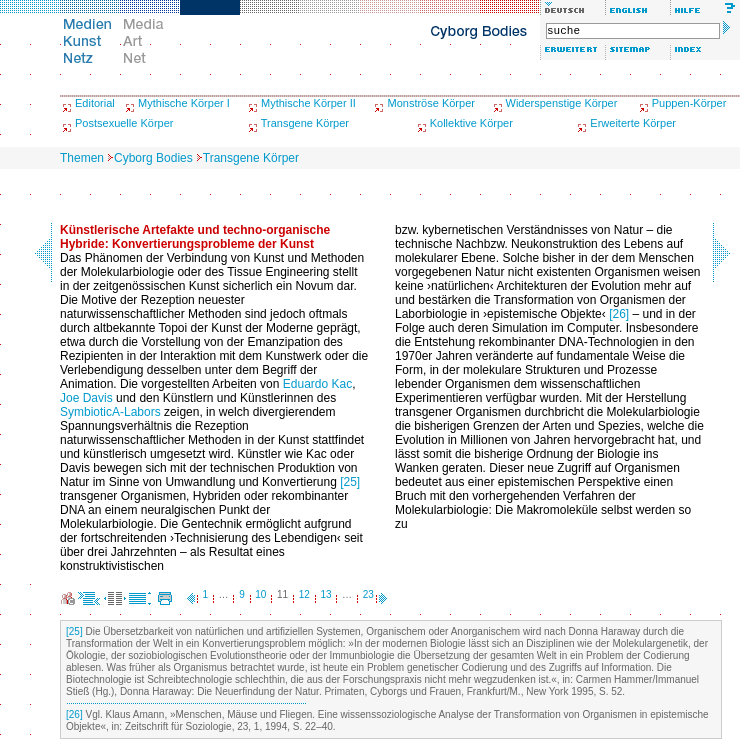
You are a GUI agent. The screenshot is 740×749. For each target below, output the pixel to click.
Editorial (95, 103)
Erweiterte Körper (633, 123)
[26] (619, 314)
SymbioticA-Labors (110, 412)
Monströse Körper (430, 103)
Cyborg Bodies (153, 158)
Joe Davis (86, 398)
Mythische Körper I (184, 103)
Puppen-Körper (689, 103)
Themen (82, 158)
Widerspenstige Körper (562, 103)
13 (325, 594)
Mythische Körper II (308, 103)
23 (368, 594)
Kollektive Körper (471, 123)
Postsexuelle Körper (124, 123)
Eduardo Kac (317, 384)
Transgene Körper (305, 123)
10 (260, 594)
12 (304, 594)
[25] (350, 482)
